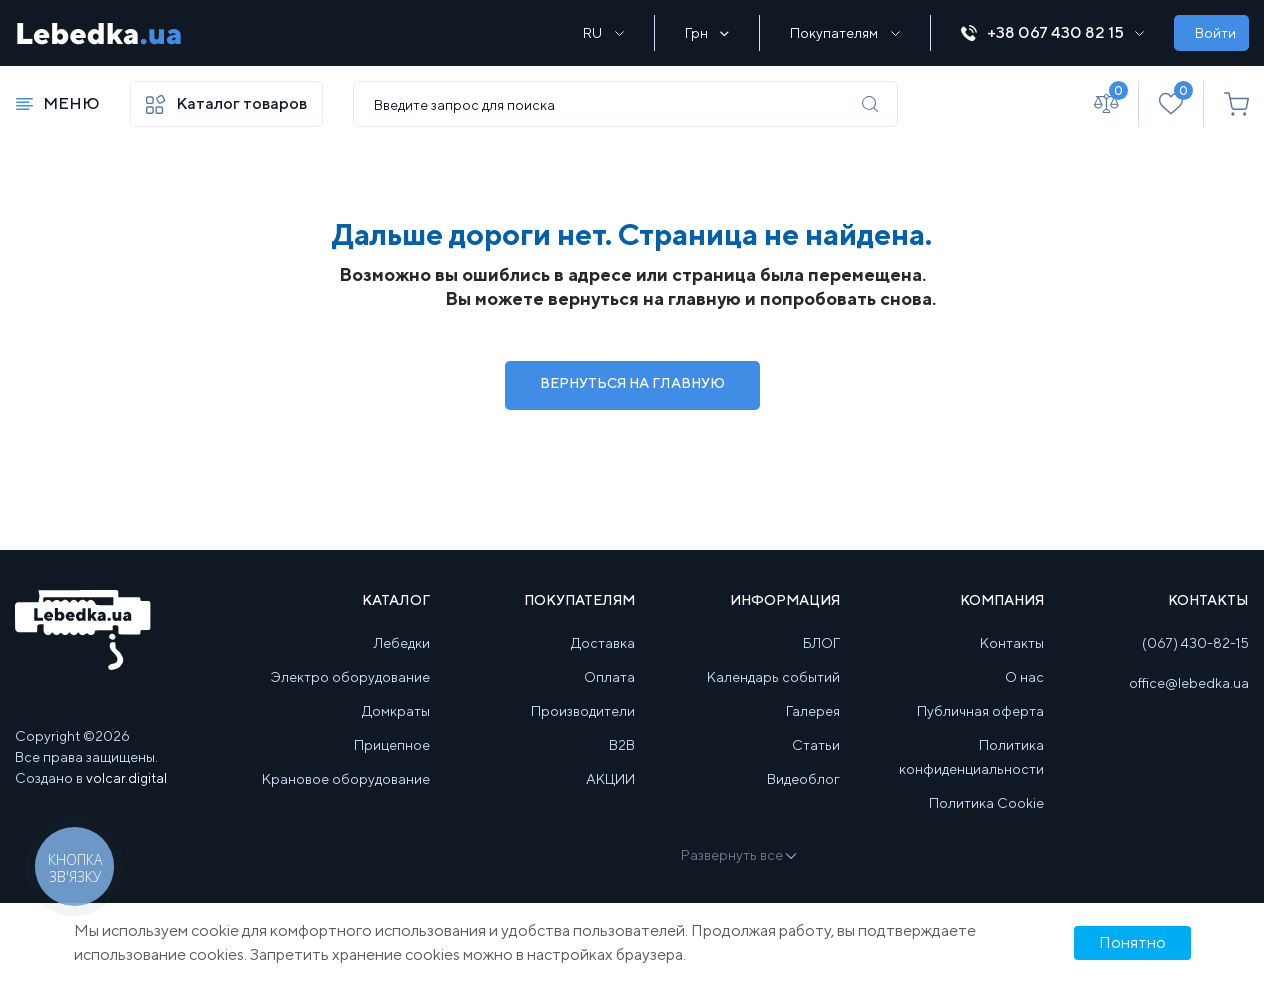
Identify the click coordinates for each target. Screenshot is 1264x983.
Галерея (813, 711)
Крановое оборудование (346, 779)
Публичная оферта (980, 711)
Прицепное (392, 745)
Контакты (1012, 643)
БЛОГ (821, 643)
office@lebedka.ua (1189, 683)
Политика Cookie (986, 803)
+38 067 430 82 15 (1052, 32)
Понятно (1132, 942)
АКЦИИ (610, 779)
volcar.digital (126, 778)
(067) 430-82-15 (1195, 643)
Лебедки (402, 643)
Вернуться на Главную (632, 383)
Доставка (603, 643)
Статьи (816, 745)
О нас (1024, 677)
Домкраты (396, 711)
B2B (622, 745)
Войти (1215, 33)
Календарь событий (773, 677)
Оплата (609, 677)
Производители (583, 711)
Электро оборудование (350, 677)
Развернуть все (737, 855)
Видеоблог (803, 779)
